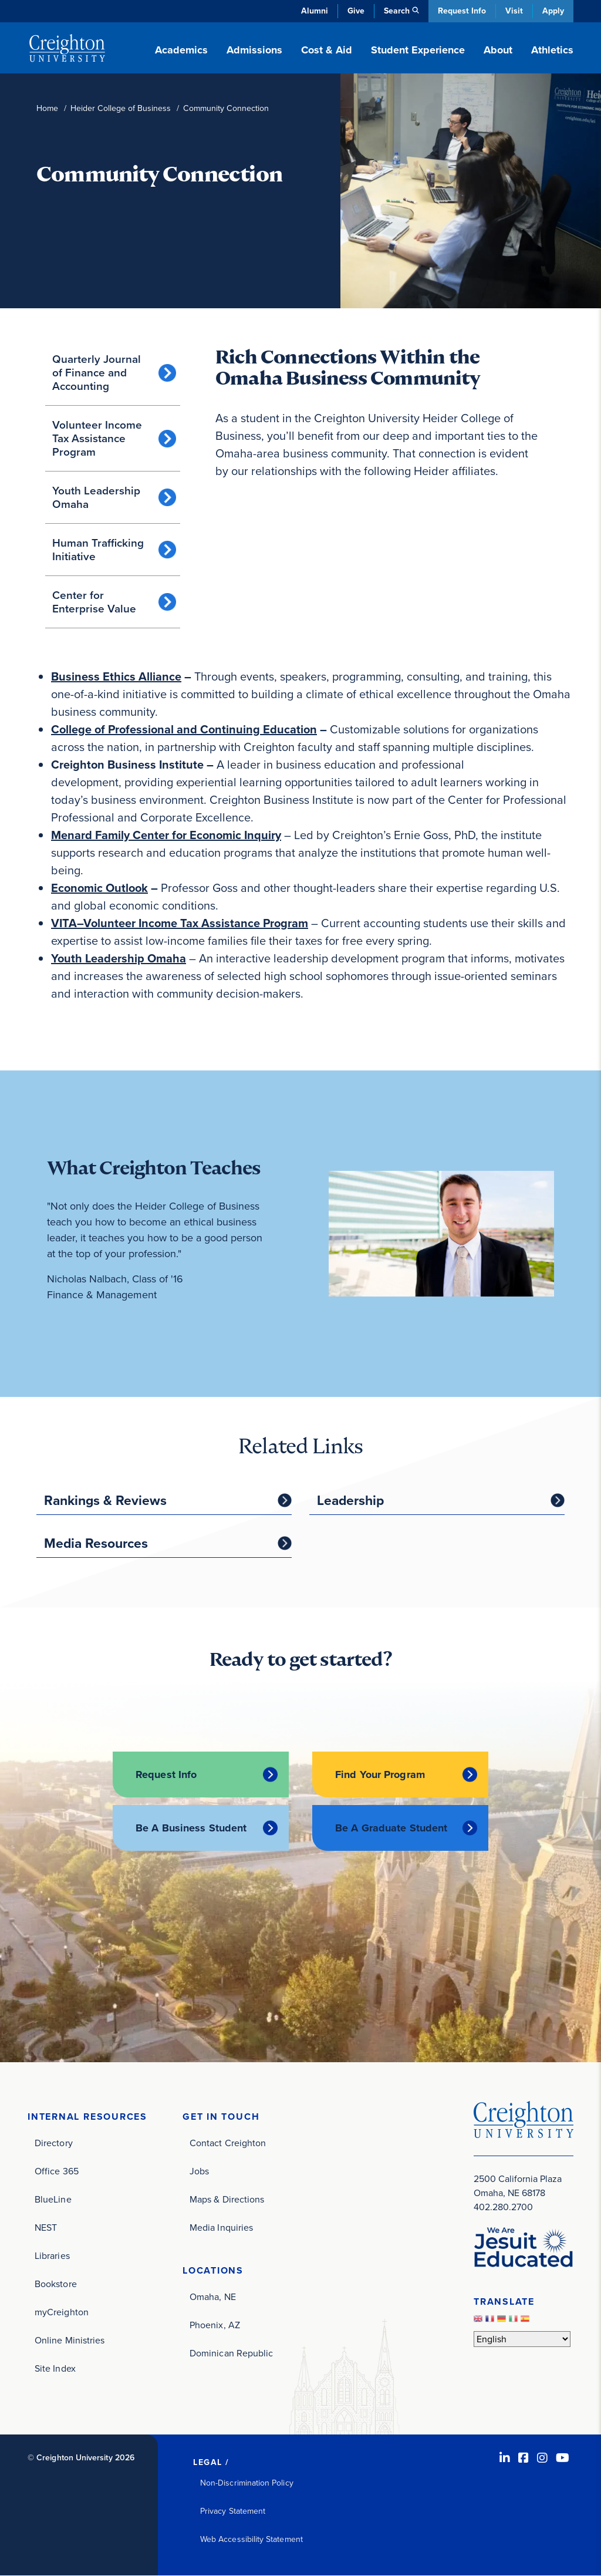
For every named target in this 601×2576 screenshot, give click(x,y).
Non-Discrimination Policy (246, 2483)
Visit (514, 11)
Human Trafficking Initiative (98, 549)
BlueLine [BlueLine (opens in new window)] (53, 2199)
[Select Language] (522, 2339)
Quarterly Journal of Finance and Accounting (96, 373)
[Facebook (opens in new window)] (523, 2458)
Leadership (350, 1500)
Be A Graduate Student (391, 1828)
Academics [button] (181, 49)
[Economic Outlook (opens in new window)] (99, 888)
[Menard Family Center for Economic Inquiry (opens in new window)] (166, 835)
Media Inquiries (221, 2227)
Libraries (52, 2255)
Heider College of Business (120, 108)
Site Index (55, 2368)
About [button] (498, 49)
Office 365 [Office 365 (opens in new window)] (57, 2171)
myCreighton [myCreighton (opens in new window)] (62, 2312)
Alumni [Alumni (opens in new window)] (314, 11)
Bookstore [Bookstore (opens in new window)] (56, 2284)
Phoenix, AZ (215, 2325)
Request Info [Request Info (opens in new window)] (166, 1774)
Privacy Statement (232, 2511)
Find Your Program (380, 1774)
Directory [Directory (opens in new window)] (54, 2143)
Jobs (199, 2171)
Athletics (552, 49)
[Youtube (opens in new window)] (562, 2458)
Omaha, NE (213, 2297)
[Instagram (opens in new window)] (542, 2458)
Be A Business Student (191, 1828)
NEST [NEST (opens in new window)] (46, 2227)
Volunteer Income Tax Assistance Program (97, 438)
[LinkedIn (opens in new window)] (504, 2458)
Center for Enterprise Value (94, 602)
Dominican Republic (231, 2353)
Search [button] (397, 11)
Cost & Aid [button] (326, 49)
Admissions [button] (254, 49)
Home (47, 108)
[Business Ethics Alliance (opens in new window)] (116, 676)
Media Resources (96, 1543)
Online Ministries (69, 2340)
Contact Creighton (228, 2143)
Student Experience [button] (418, 49)
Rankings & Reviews (105, 1500)
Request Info (462, 11)
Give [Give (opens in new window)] (355, 11)
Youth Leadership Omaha (96, 497)
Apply (553, 11)
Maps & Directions (227, 2199)
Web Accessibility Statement (251, 2539)
